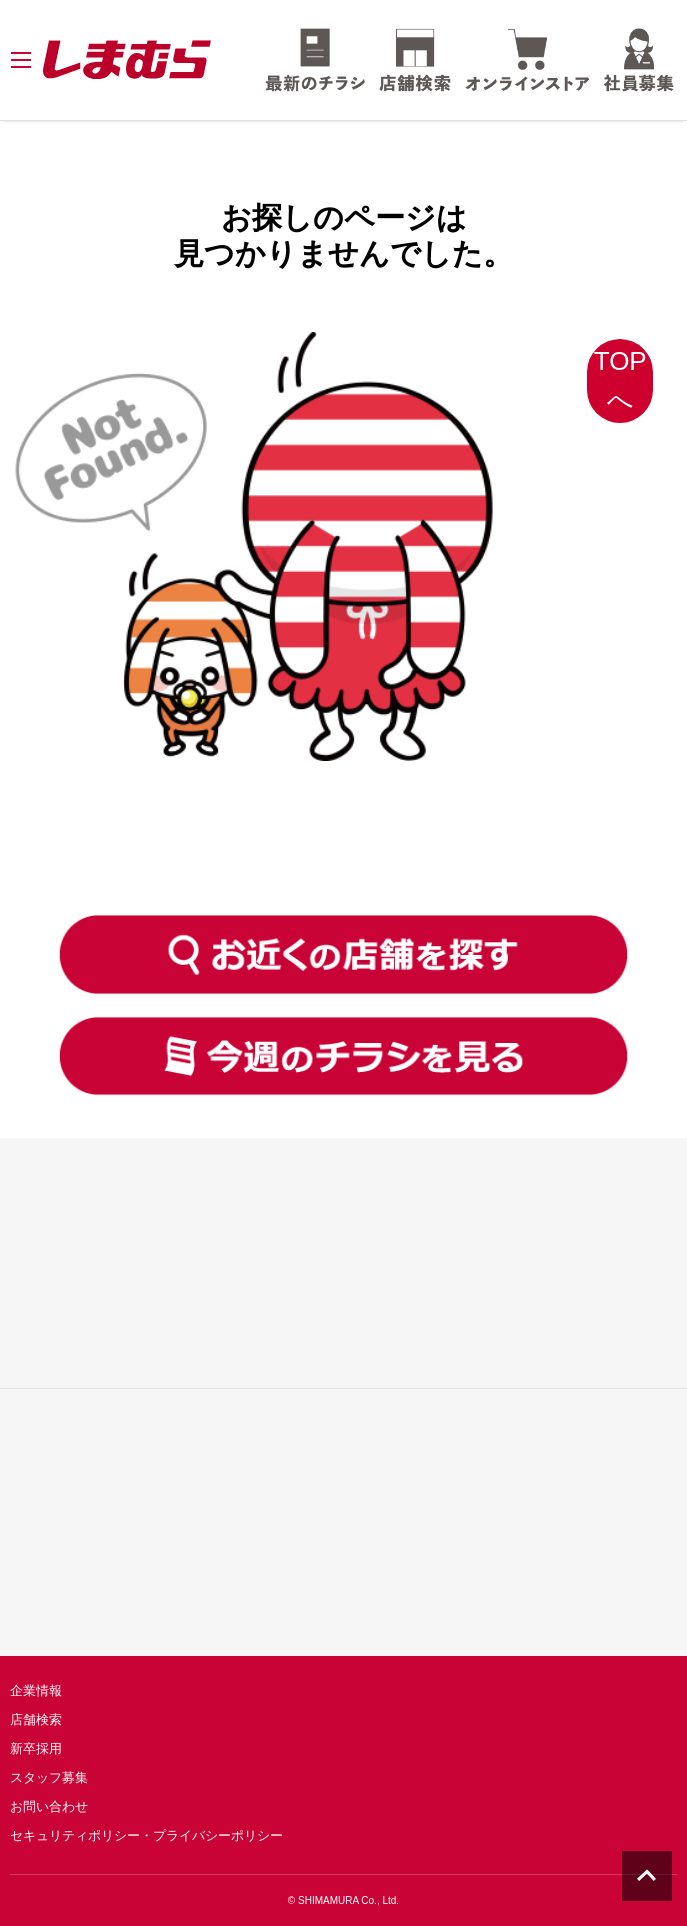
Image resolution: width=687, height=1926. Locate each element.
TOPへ (620, 380)
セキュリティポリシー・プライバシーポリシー (146, 1835)
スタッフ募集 (49, 1777)
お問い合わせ (49, 1806)
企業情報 (36, 1690)
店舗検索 (36, 1719)
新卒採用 (36, 1748)
